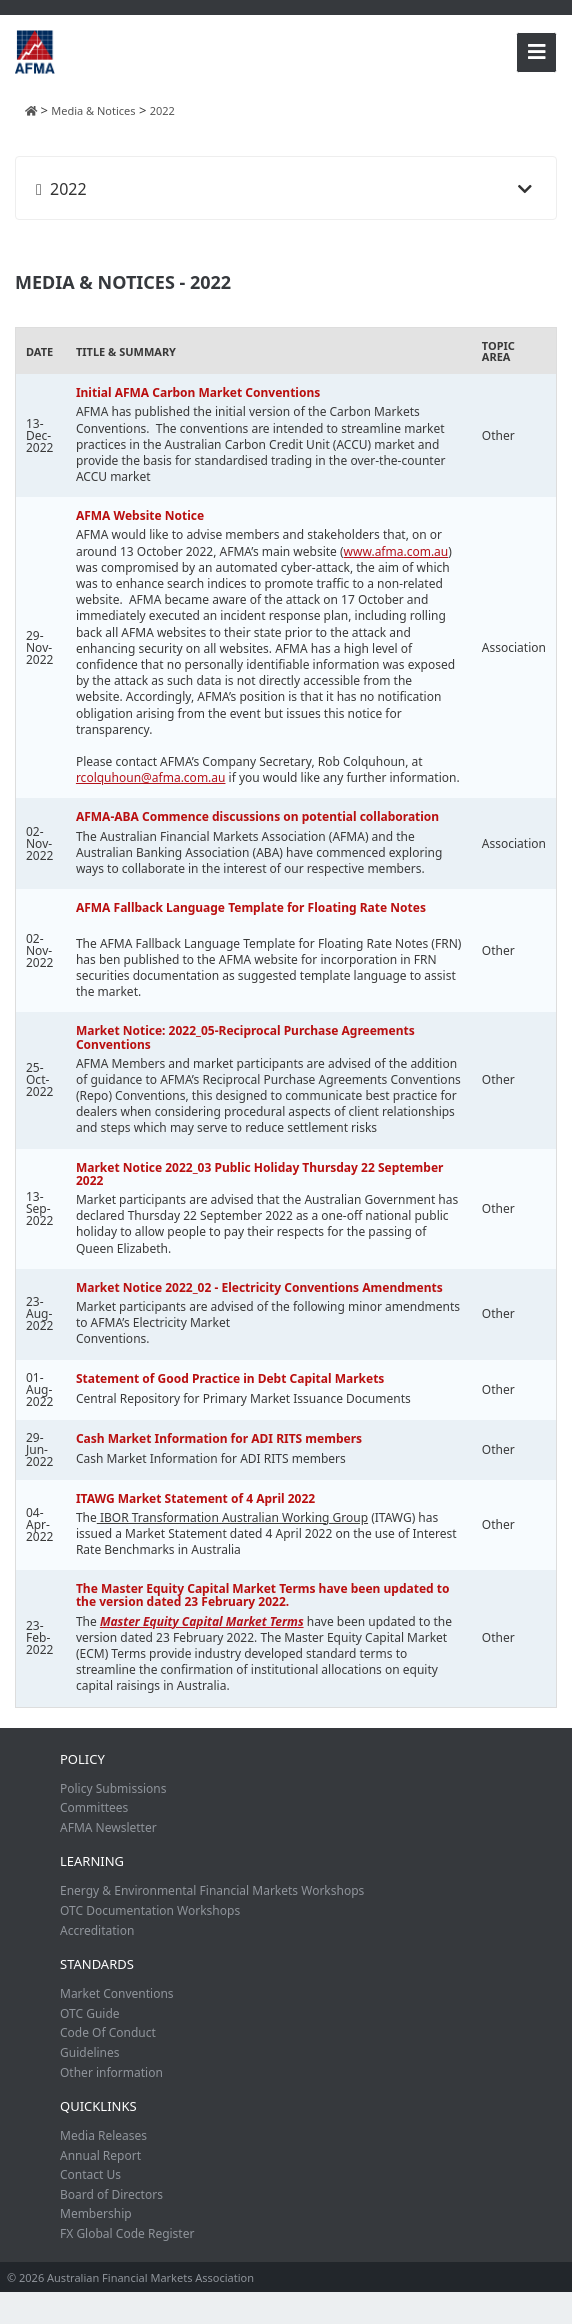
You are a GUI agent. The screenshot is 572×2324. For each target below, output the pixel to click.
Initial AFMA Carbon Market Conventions (198, 392)
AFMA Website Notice (140, 515)
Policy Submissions (113, 1788)
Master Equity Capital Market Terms (202, 1621)
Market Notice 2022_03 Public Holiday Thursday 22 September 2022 (260, 1174)
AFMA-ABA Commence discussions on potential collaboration (257, 816)
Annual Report (100, 2155)
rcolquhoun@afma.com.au (151, 777)
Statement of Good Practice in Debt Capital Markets (230, 1378)
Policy (82, 1759)
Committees (94, 1807)
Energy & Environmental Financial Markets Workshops (212, 1890)
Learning (92, 1861)
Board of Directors (111, 2194)
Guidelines (90, 2052)
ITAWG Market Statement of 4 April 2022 (195, 1498)
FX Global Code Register (127, 2233)
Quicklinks (98, 2106)
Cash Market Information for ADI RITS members (219, 1438)
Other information (111, 2072)
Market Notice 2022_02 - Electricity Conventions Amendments (259, 1287)
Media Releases (103, 2135)
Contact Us (90, 2174)
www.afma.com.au (396, 551)
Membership (96, 2213)
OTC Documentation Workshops (150, 1910)
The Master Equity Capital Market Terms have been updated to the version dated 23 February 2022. (263, 1595)
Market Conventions (117, 1993)
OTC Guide (90, 2013)
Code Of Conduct (108, 2032)
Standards (97, 1964)
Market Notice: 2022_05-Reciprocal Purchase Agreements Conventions (245, 1037)
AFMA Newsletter (108, 1827)
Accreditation (97, 1930)
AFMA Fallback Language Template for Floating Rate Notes (251, 907)
